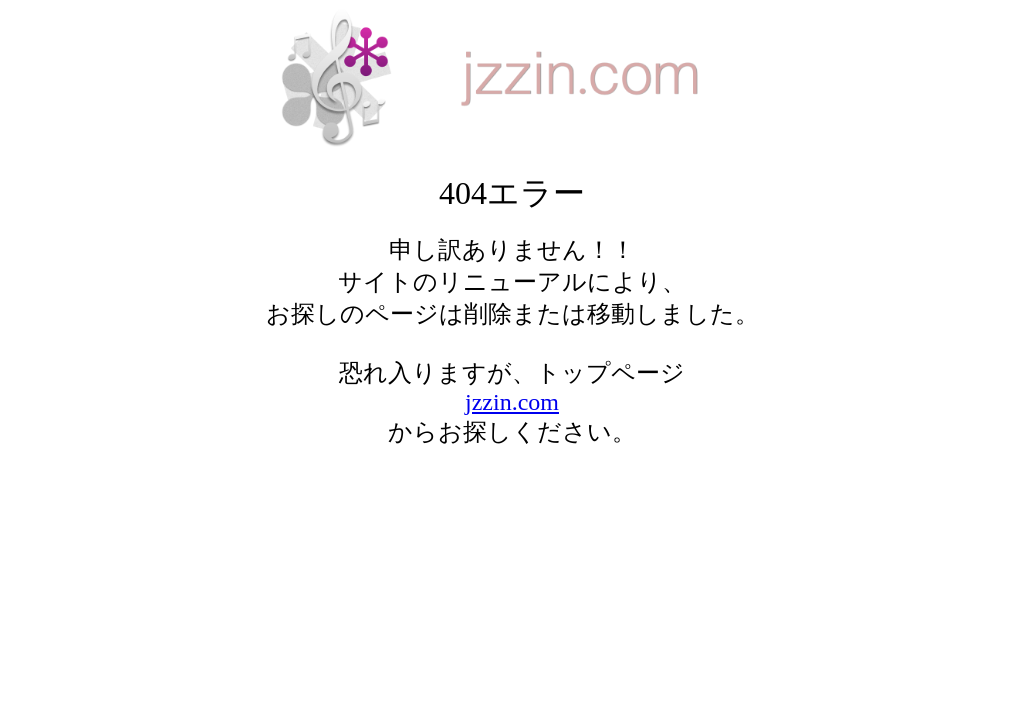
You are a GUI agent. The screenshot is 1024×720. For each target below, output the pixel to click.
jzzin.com (512, 402)
